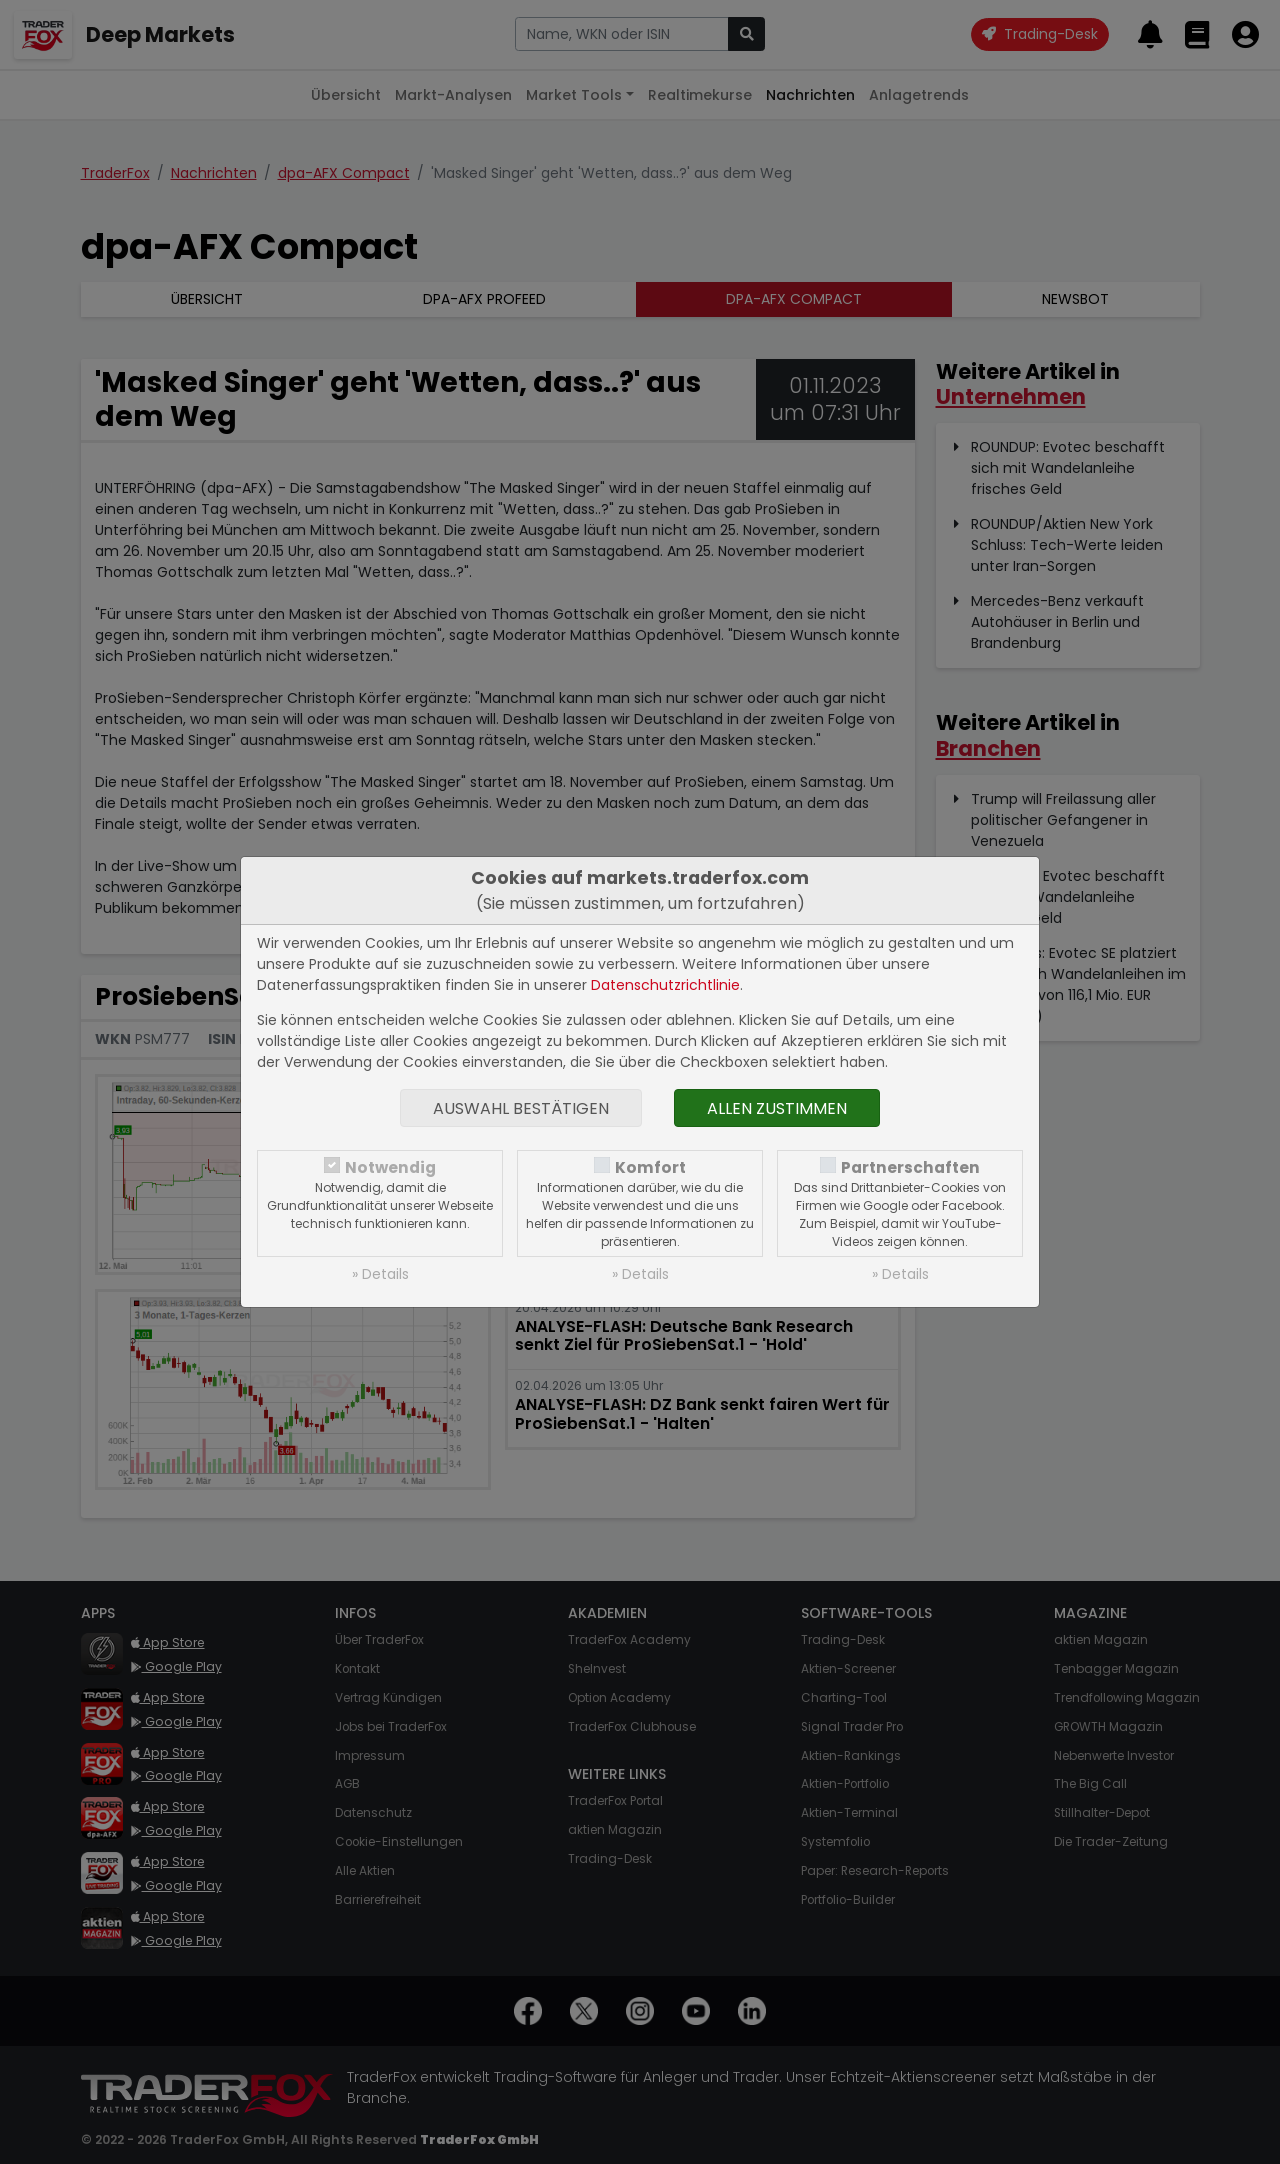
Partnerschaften (910, 1167)
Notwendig (390, 1167)
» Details (380, 1274)
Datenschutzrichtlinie (665, 985)
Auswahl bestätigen (521, 1108)
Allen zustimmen (777, 1108)
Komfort (650, 1167)
